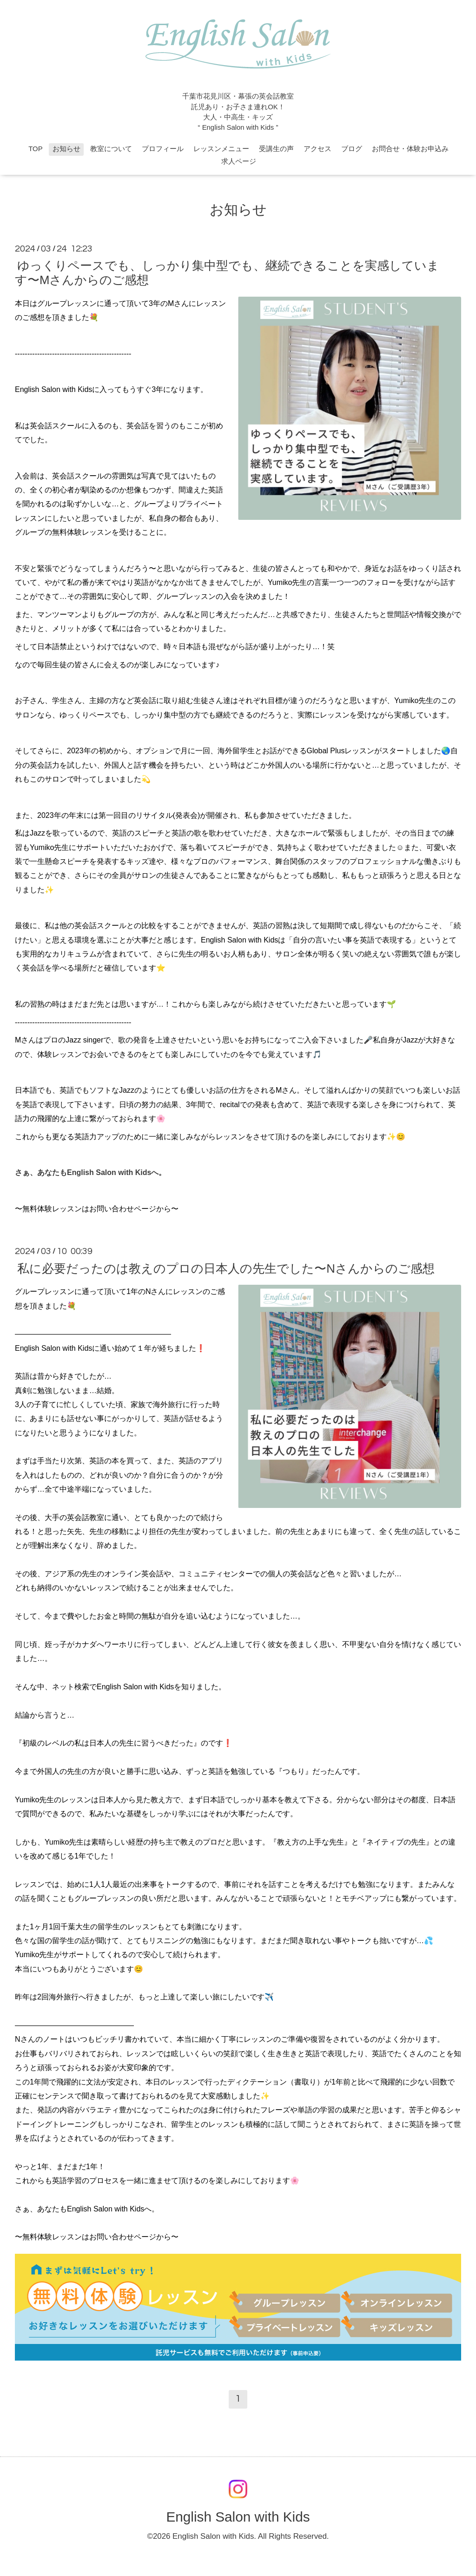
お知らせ (66, 149)
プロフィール (163, 149)
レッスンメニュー (221, 149)
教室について (111, 149)
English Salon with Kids (238, 2516)
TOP (35, 149)
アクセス (317, 149)
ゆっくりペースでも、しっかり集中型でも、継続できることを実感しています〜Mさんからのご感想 (227, 272)
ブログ (351, 149)
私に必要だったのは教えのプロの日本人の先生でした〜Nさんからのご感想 (226, 1268)
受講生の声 (276, 149)
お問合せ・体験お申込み (410, 149)
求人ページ (238, 161)
